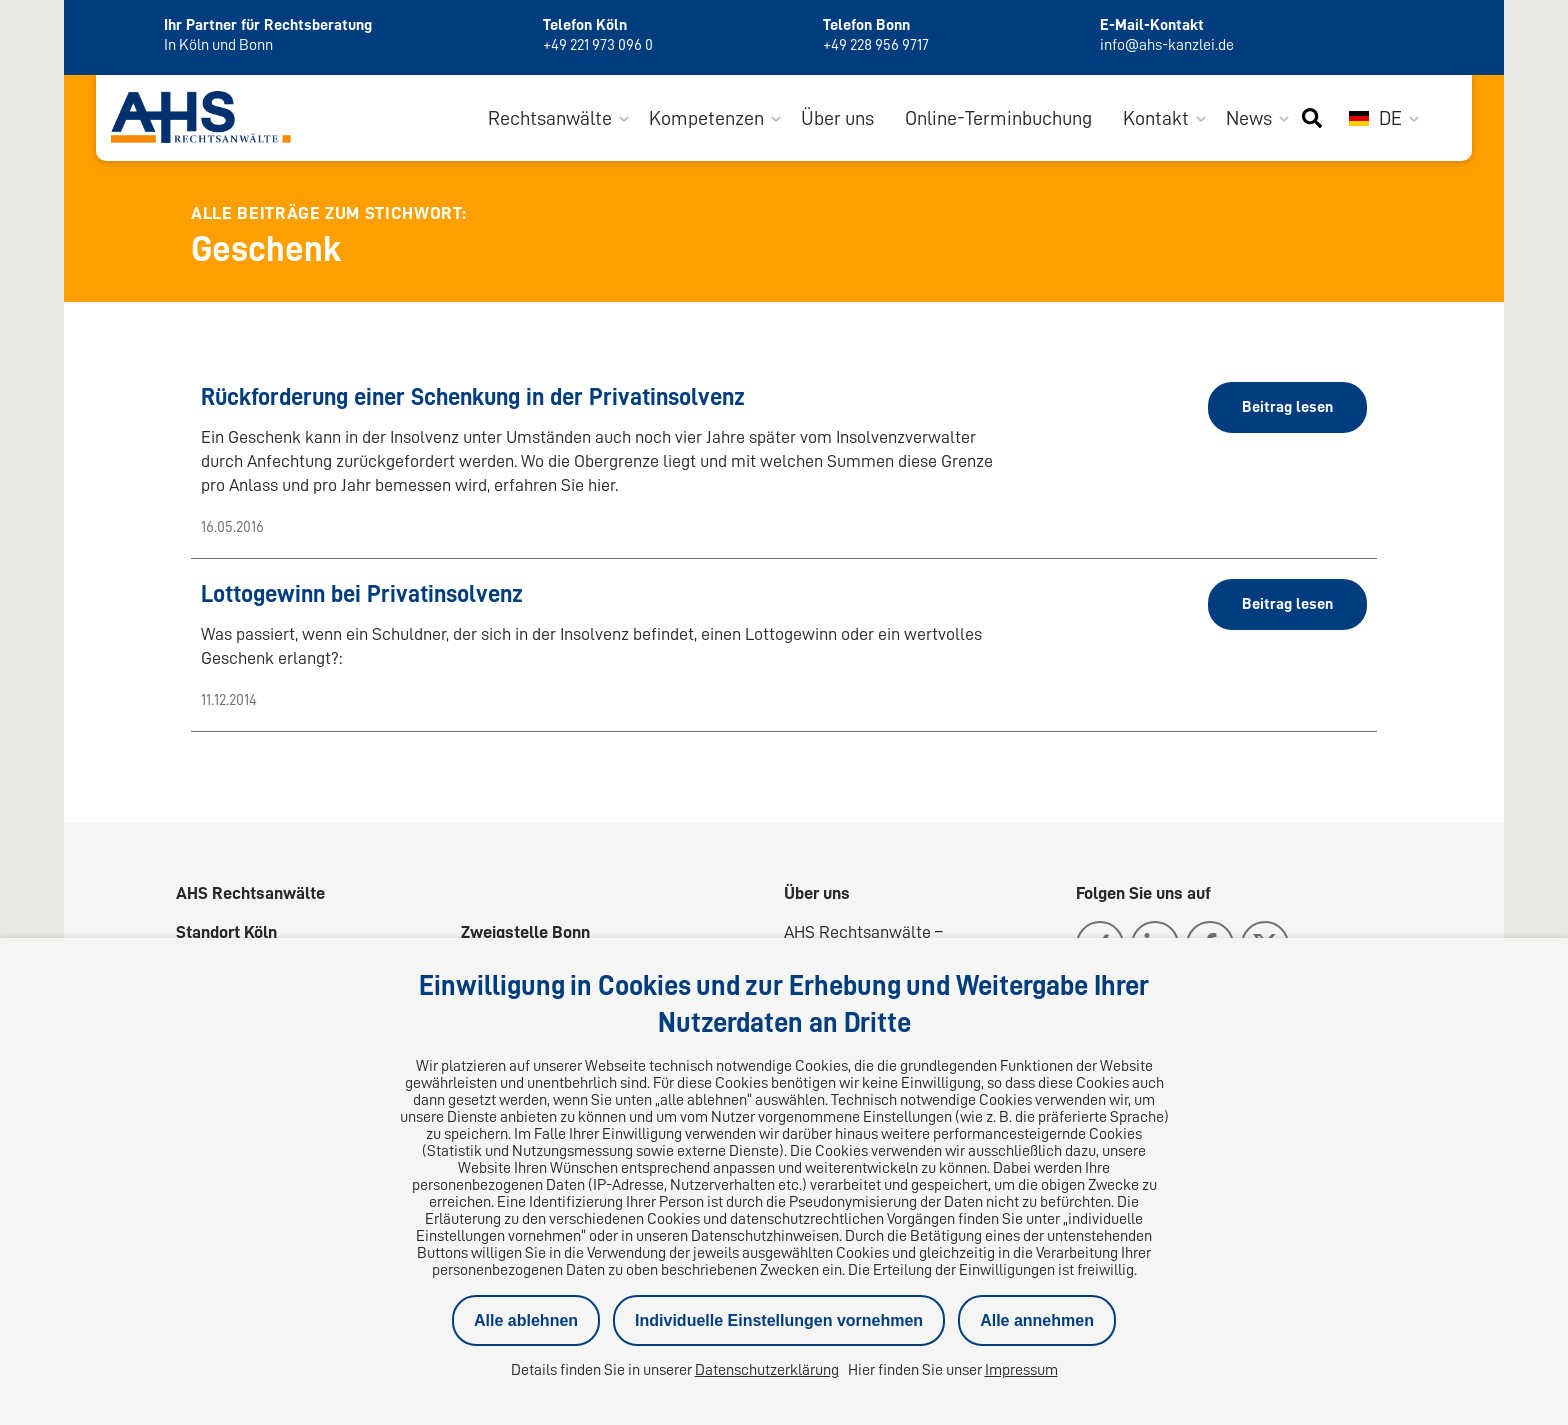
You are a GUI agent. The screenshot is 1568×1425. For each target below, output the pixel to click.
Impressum (1021, 1370)
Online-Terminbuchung (998, 118)
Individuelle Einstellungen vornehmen (779, 1320)
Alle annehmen (1037, 1320)
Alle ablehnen (526, 1320)
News (1249, 118)
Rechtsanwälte (550, 118)
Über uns (837, 118)
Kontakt (1156, 118)
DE (1375, 118)
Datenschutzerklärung (767, 1370)
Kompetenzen (706, 118)
